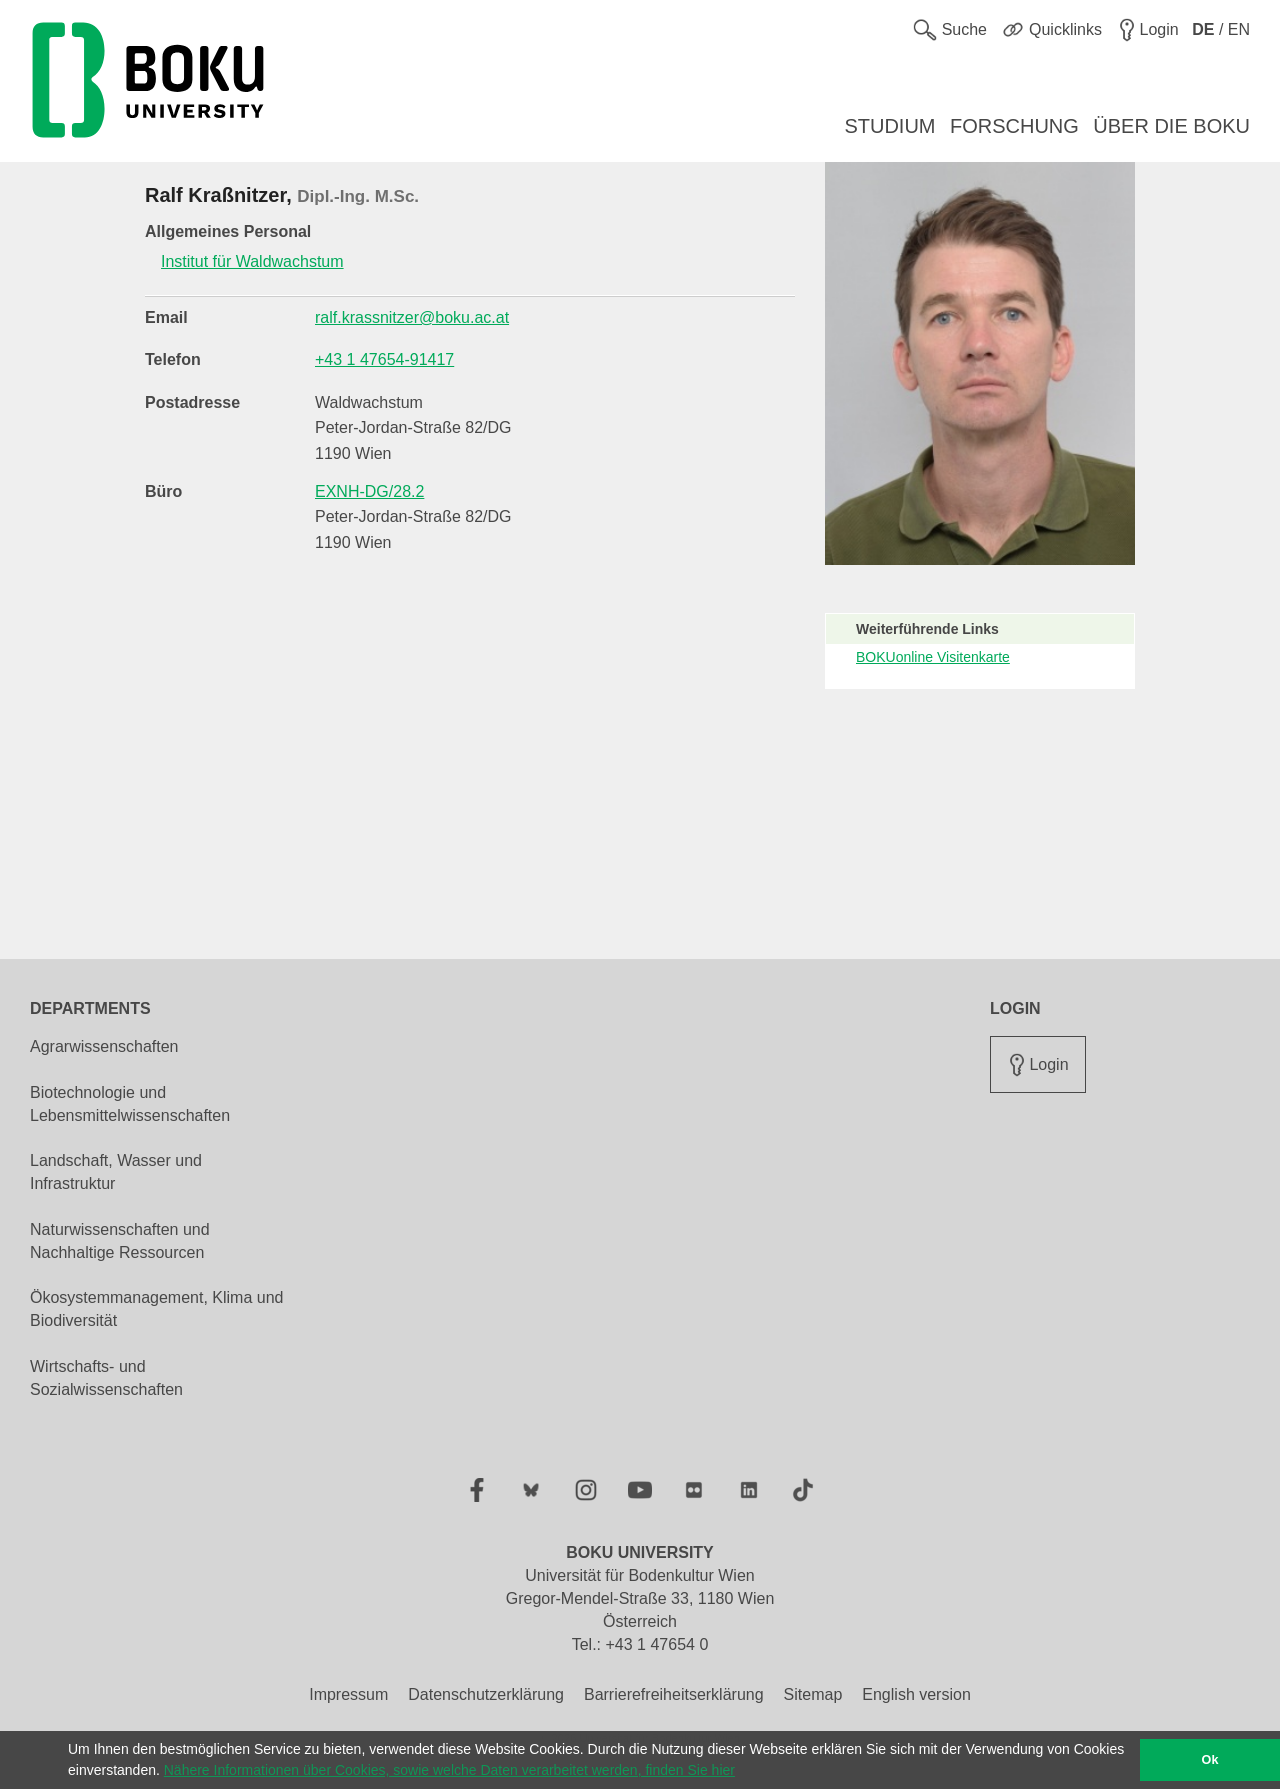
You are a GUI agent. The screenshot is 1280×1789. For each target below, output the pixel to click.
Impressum (348, 1694)
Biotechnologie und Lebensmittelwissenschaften (130, 1104)
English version (916, 1694)
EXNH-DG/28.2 (369, 491)
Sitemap (813, 1694)
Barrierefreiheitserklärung (674, 1694)
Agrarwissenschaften (104, 1046)
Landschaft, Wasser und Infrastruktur (116, 1172)
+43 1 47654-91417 (384, 359)
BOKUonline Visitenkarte (933, 657)
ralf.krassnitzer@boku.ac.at (412, 317)
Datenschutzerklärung (486, 1694)
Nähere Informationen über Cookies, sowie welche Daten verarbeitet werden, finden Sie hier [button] (449, 1770)
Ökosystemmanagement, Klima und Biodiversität (156, 1309)
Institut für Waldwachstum (252, 261)
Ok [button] (1210, 1760)
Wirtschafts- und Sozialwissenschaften (106, 1378)
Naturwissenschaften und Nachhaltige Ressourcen (120, 1241)
